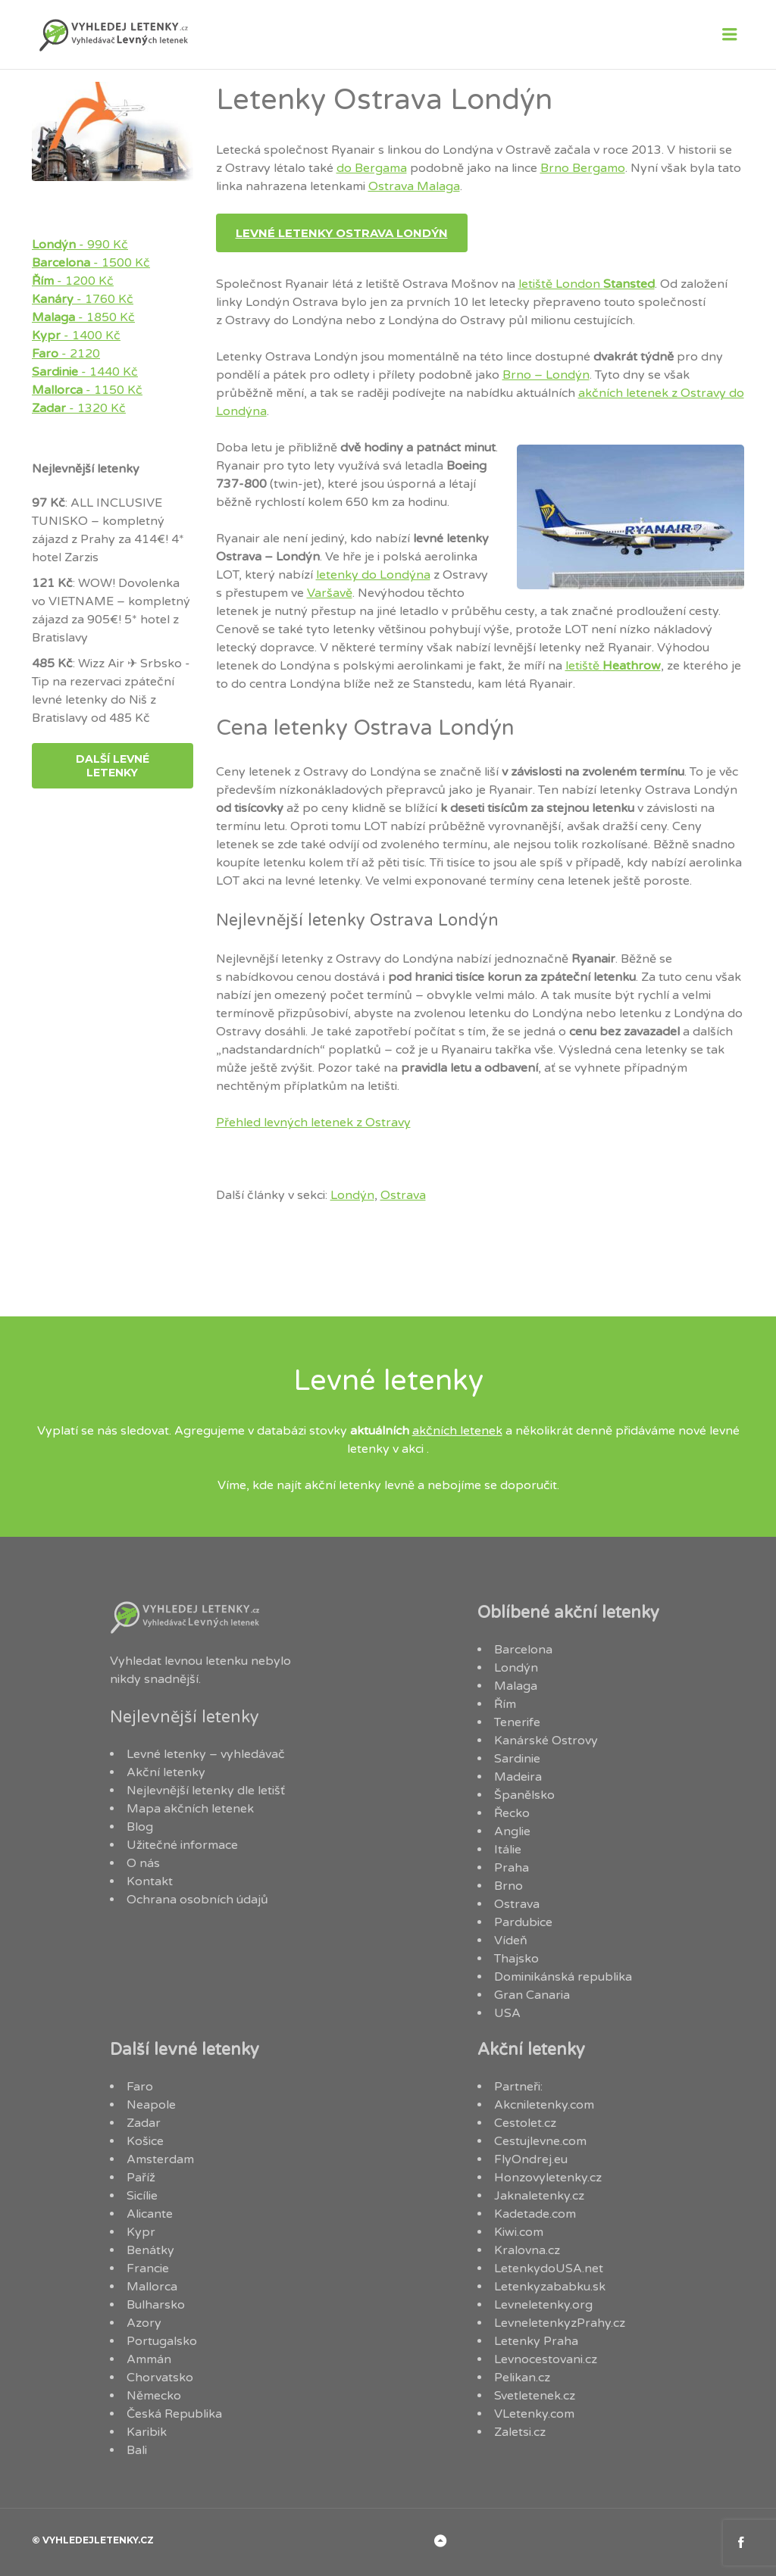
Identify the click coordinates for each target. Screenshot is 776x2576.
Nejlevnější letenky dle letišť (206, 1790)
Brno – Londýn (546, 374)
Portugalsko (162, 2341)
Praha (511, 1867)
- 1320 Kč (79, 408)
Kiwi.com (518, 2232)
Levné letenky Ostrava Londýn (342, 233)
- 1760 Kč (82, 299)
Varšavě (329, 593)
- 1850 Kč (83, 317)
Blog (140, 1826)
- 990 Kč (80, 244)
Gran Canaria (532, 1995)
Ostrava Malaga (414, 186)
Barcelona (523, 1649)
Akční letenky (166, 1772)
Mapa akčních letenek (190, 1808)
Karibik (147, 2432)
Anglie (512, 1831)
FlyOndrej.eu (531, 2159)
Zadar (144, 2123)
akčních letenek (457, 1430)
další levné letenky (112, 765)
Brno (508, 1886)
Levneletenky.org (543, 2304)
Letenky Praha (536, 2341)
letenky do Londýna (373, 574)
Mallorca (152, 2286)
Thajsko (516, 1958)
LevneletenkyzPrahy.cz (559, 2323)
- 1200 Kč (73, 281)
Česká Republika (174, 2413)
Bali (137, 2450)
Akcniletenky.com (544, 2104)
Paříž (141, 2177)
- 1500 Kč (91, 262)
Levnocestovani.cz (545, 2359)
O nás (143, 1863)
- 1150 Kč (87, 390)
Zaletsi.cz (520, 2432)
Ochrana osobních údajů (197, 1899)
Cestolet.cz (525, 2123)
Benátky (150, 2250)
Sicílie (142, 2195)
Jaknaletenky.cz (539, 2195)
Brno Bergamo (582, 168)
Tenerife (517, 1722)
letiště (613, 665)
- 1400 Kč (76, 335)
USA (507, 2013)
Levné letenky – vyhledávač (206, 1754)
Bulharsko (156, 2304)
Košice (145, 2141)
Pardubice (523, 1922)
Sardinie (517, 1758)
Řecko (512, 1813)
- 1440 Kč (85, 371)
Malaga (515, 1686)
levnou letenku (206, 1661)
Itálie (507, 1849)
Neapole (151, 2104)
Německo (154, 2395)
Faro (140, 2086)
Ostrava (403, 1195)
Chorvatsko (160, 2377)
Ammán (149, 2359)
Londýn (352, 1195)
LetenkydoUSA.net (548, 2268)
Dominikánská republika (563, 1976)
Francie (148, 2268)
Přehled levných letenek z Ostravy (313, 1122)
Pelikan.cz (522, 2377)
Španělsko (524, 1795)
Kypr (141, 2232)
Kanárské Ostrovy (546, 1740)
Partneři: (518, 2086)
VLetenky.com (534, 2413)
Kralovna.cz (527, 2250)
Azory (144, 2323)
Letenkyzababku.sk (549, 2286)
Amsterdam (160, 2159)
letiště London (586, 284)
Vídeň (510, 1940)
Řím (505, 1704)
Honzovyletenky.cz (548, 2177)
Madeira (518, 1776)
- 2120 (66, 353)
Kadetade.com (535, 2214)
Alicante (150, 2214)
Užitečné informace (182, 1845)
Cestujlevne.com (540, 2141)
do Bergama (371, 168)
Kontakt (150, 1881)
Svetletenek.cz (534, 2395)
